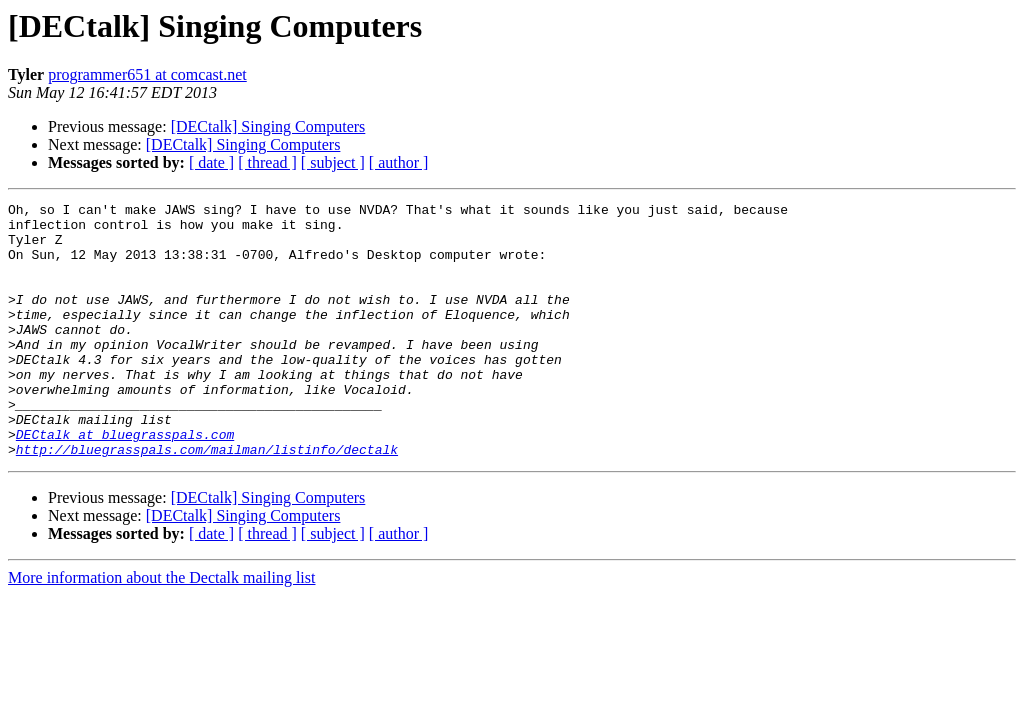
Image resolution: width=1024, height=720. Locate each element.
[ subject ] (333, 162)
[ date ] (211, 162)
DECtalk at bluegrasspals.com (125, 482)
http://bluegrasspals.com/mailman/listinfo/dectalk (207, 500)
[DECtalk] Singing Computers (268, 126)
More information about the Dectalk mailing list (161, 628)
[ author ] (399, 162)
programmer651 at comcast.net (147, 74)
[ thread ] (267, 162)
